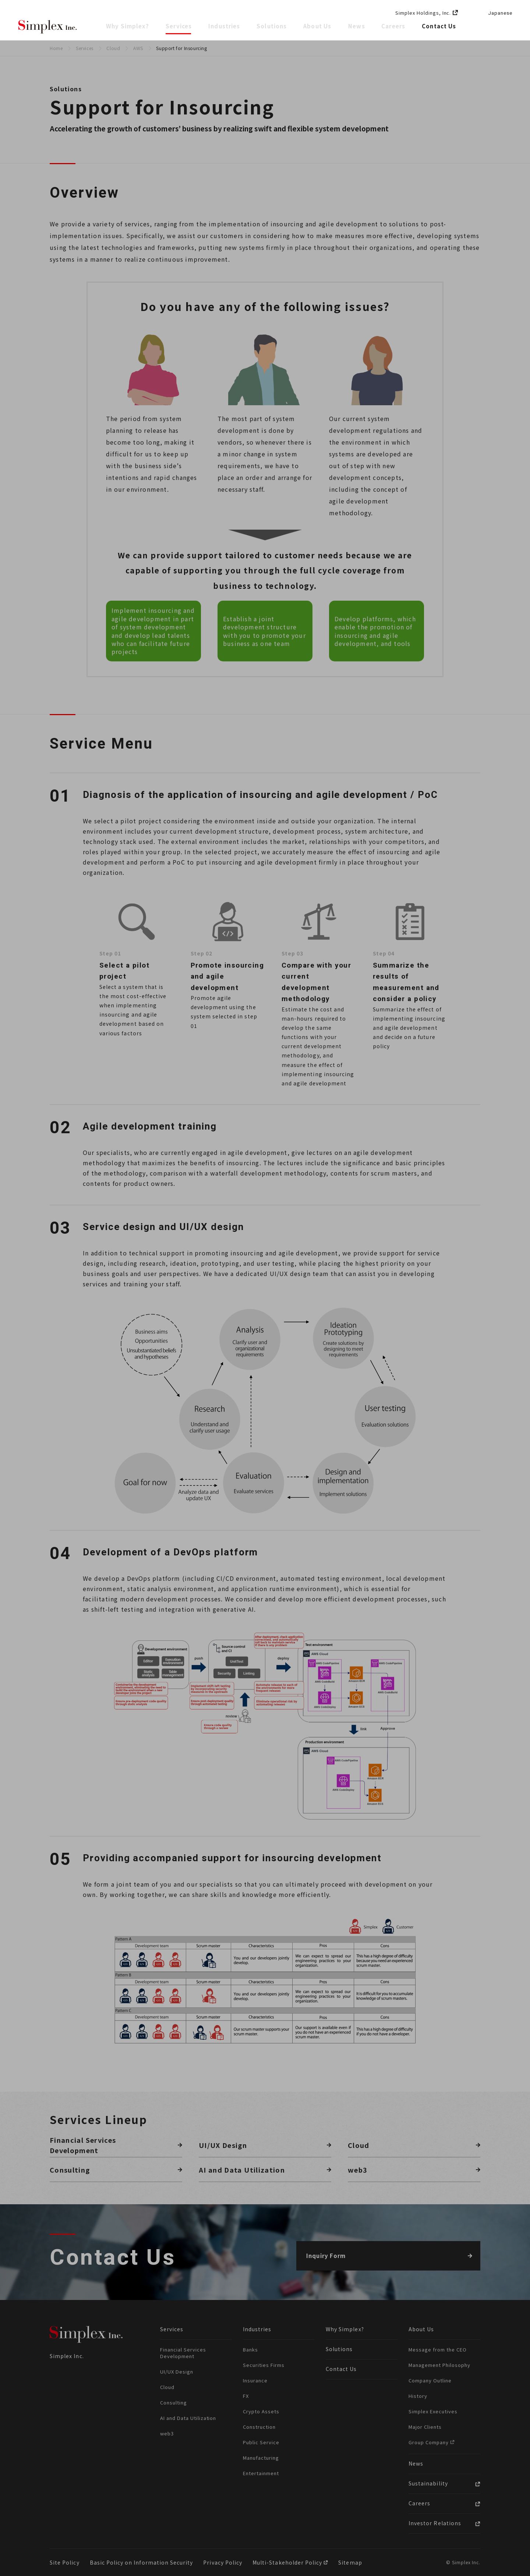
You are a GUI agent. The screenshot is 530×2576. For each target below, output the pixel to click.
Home (56, 48)
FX (246, 2395)
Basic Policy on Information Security (141, 2562)
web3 (167, 2433)
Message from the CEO (438, 2349)
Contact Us (439, 26)
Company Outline (430, 2380)
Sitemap (350, 2562)
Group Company (429, 2442)
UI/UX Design (176, 2371)
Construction (259, 2426)
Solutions (272, 26)
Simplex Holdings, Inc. (423, 13)
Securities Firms (264, 2364)
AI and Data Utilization (188, 2417)
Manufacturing (261, 2457)
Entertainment (261, 2473)
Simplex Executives (433, 2411)
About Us (318, 26)
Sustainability (428, 2483)
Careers (393, 26)
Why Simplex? (127, 26)
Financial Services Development (183, 2353)
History (418, 2395)
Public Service (261, 2442)
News (356, 26)
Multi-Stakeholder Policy (288, 2562)
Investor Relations (435, 2523)
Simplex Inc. (47, 27)
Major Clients (425, 2426)
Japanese (500, 13)
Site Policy (65, 2562)
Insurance (255, 2380)
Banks (250, 2349)
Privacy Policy (222, 2562)
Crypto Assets (261, 2411)
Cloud (113, 48)
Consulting (173, 2402)
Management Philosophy (439, 2364)
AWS (138, 48)
